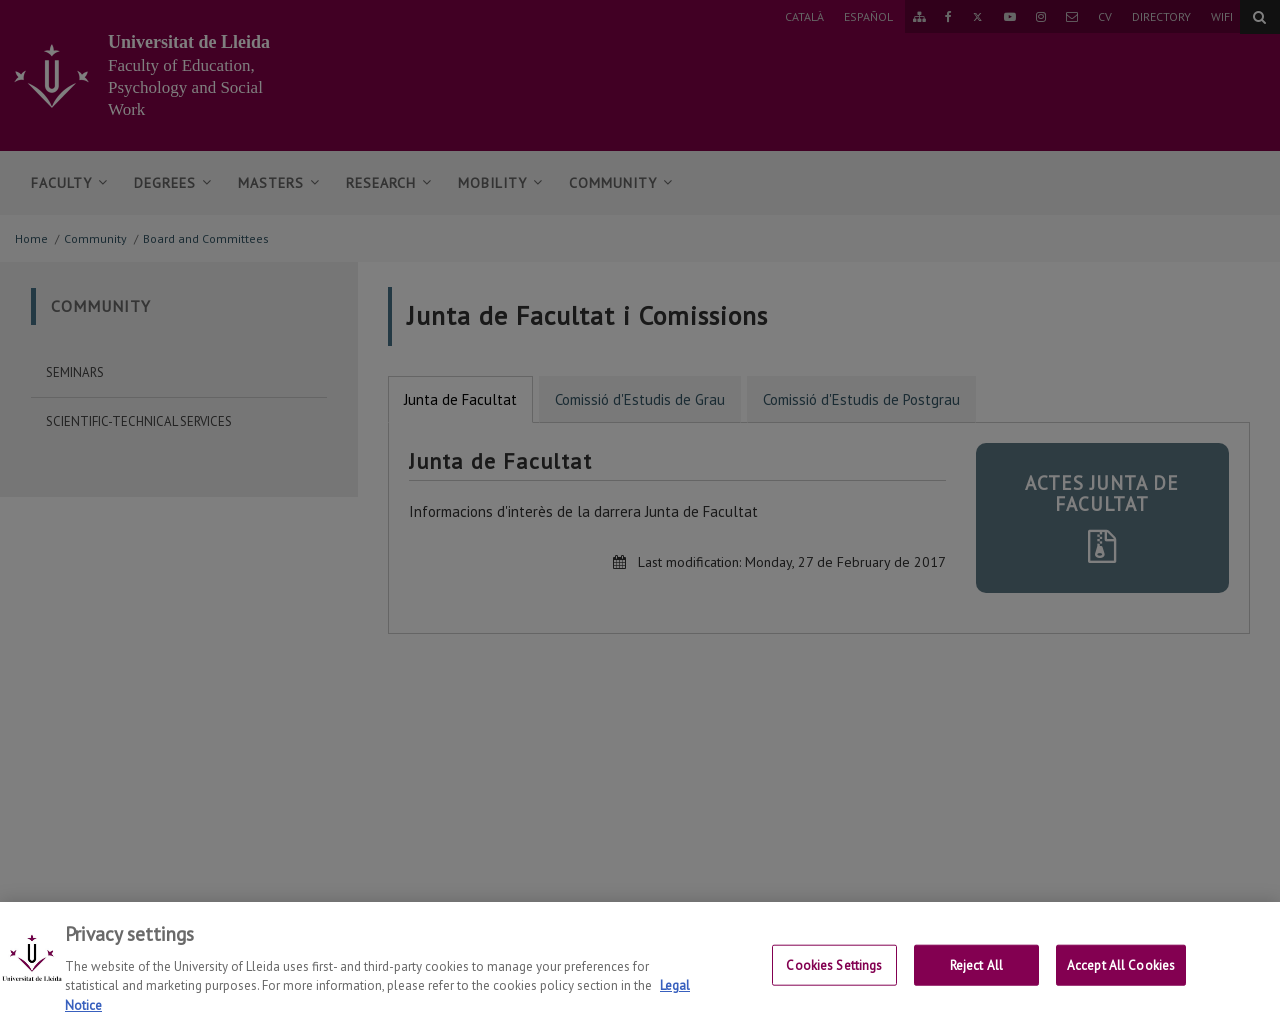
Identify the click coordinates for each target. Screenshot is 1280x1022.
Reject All (976, 976)
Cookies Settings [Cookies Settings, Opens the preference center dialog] (834, 976)
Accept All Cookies (1121, 976)
